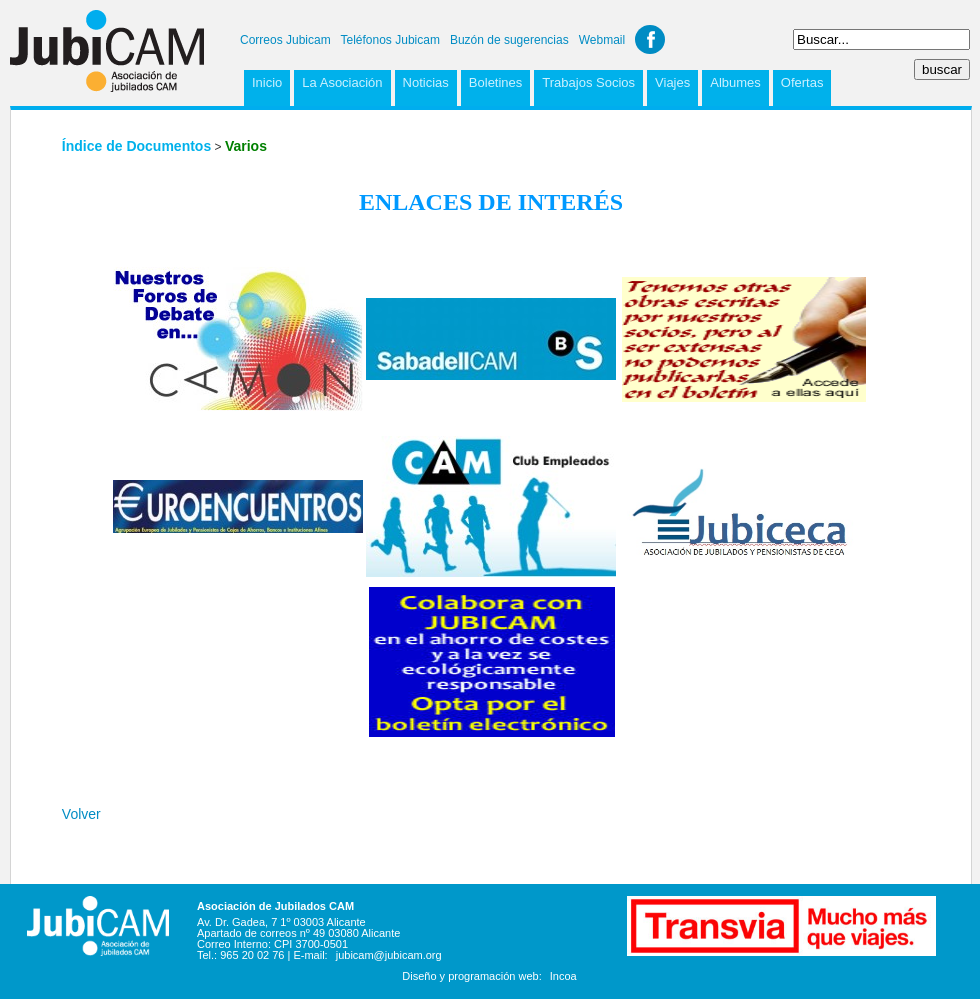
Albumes (735, 82)
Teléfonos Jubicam (390, 40)
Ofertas (802, 82)
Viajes (672, 82)
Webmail (602, 40)
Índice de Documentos (136, 146)
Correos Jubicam (285, 40)
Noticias (426, 82)
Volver (81, 814)
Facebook (650, 39)
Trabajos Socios (588, 82)
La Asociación (342, 82)
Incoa (563, 976)
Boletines (495, 82)
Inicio (267, 82)
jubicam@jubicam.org (389, 955)
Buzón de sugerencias (509, 40)
